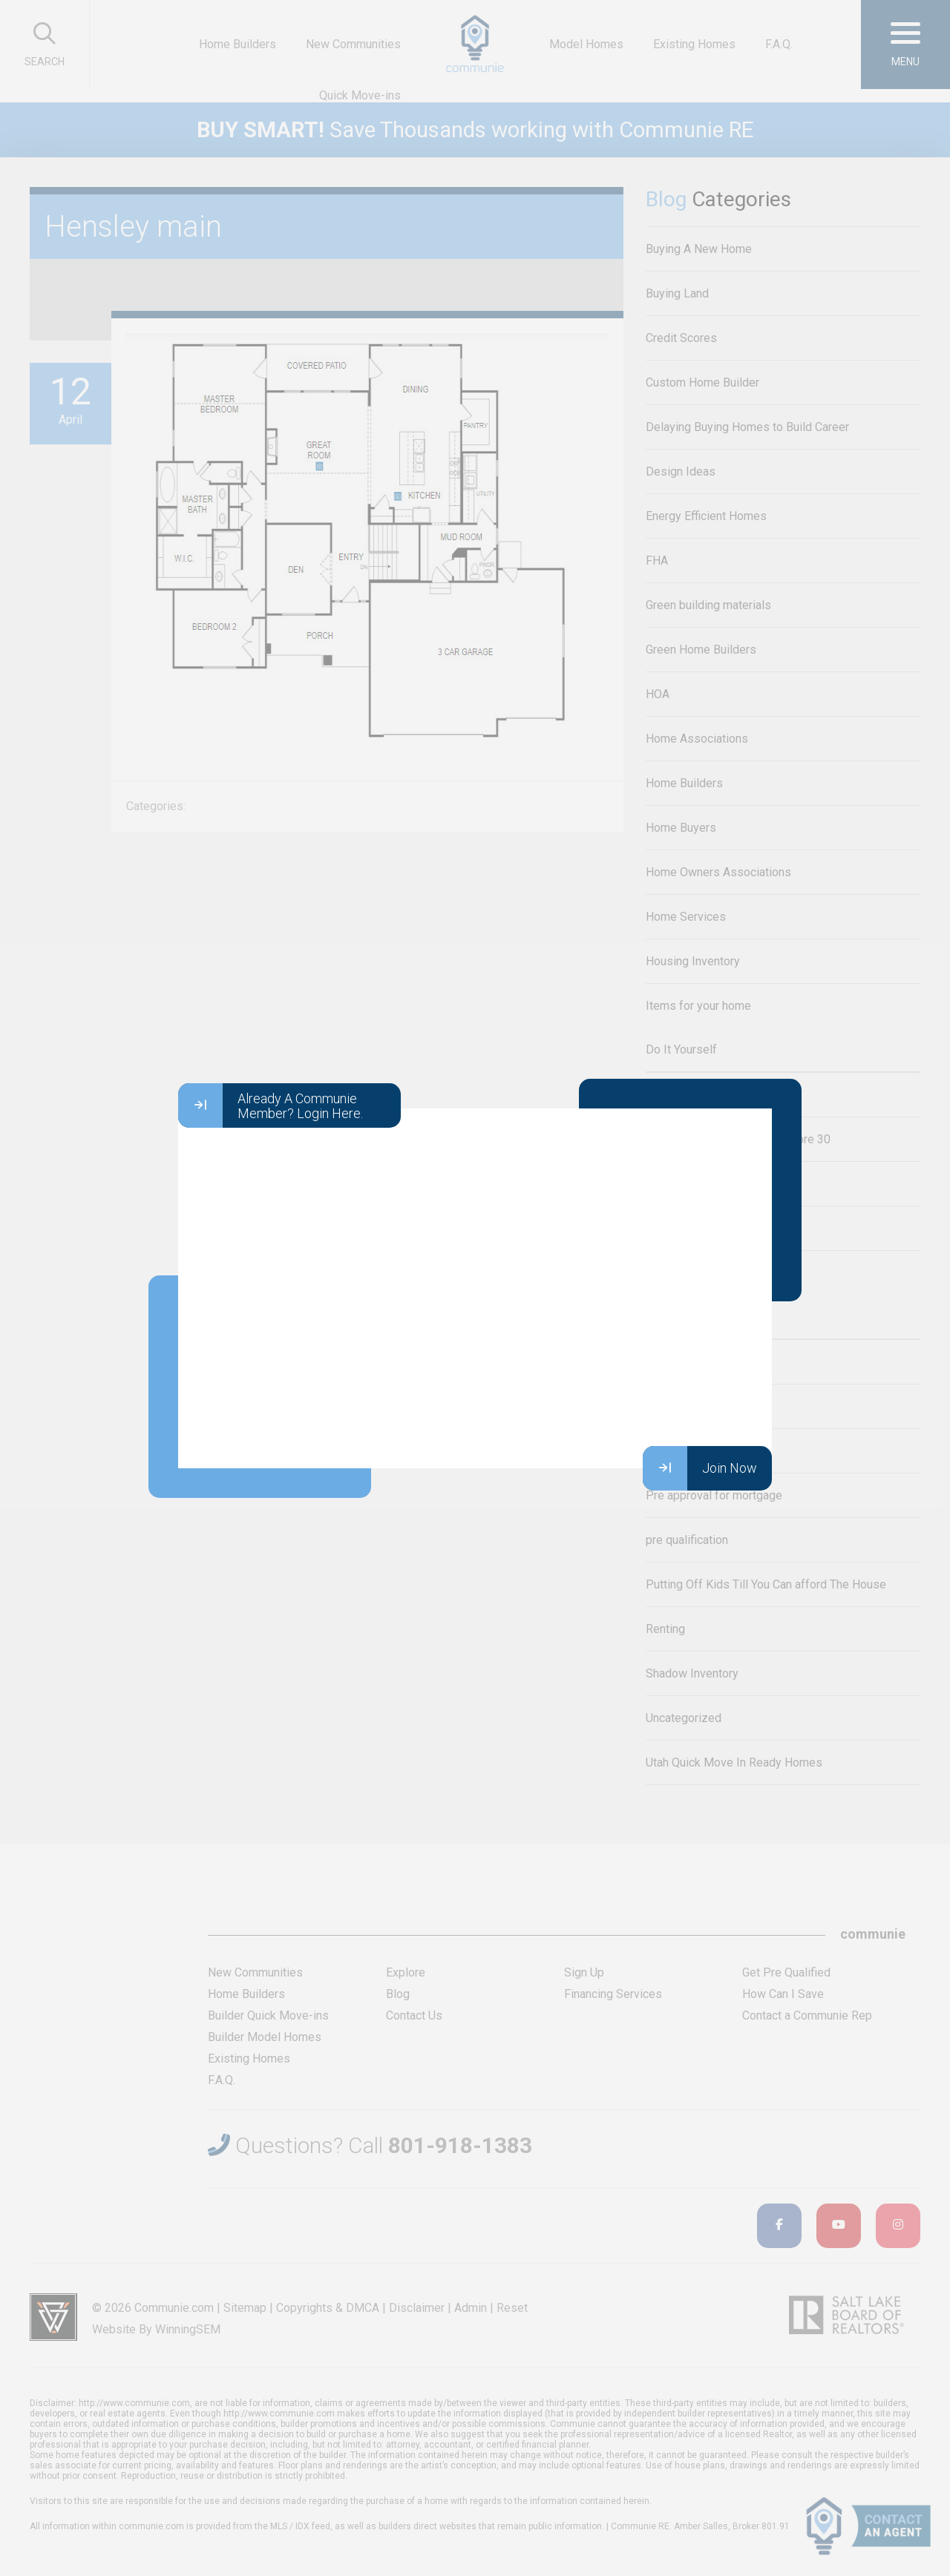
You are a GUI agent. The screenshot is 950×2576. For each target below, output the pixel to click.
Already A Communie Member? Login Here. (270, 1105)
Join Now (700, 1468)
